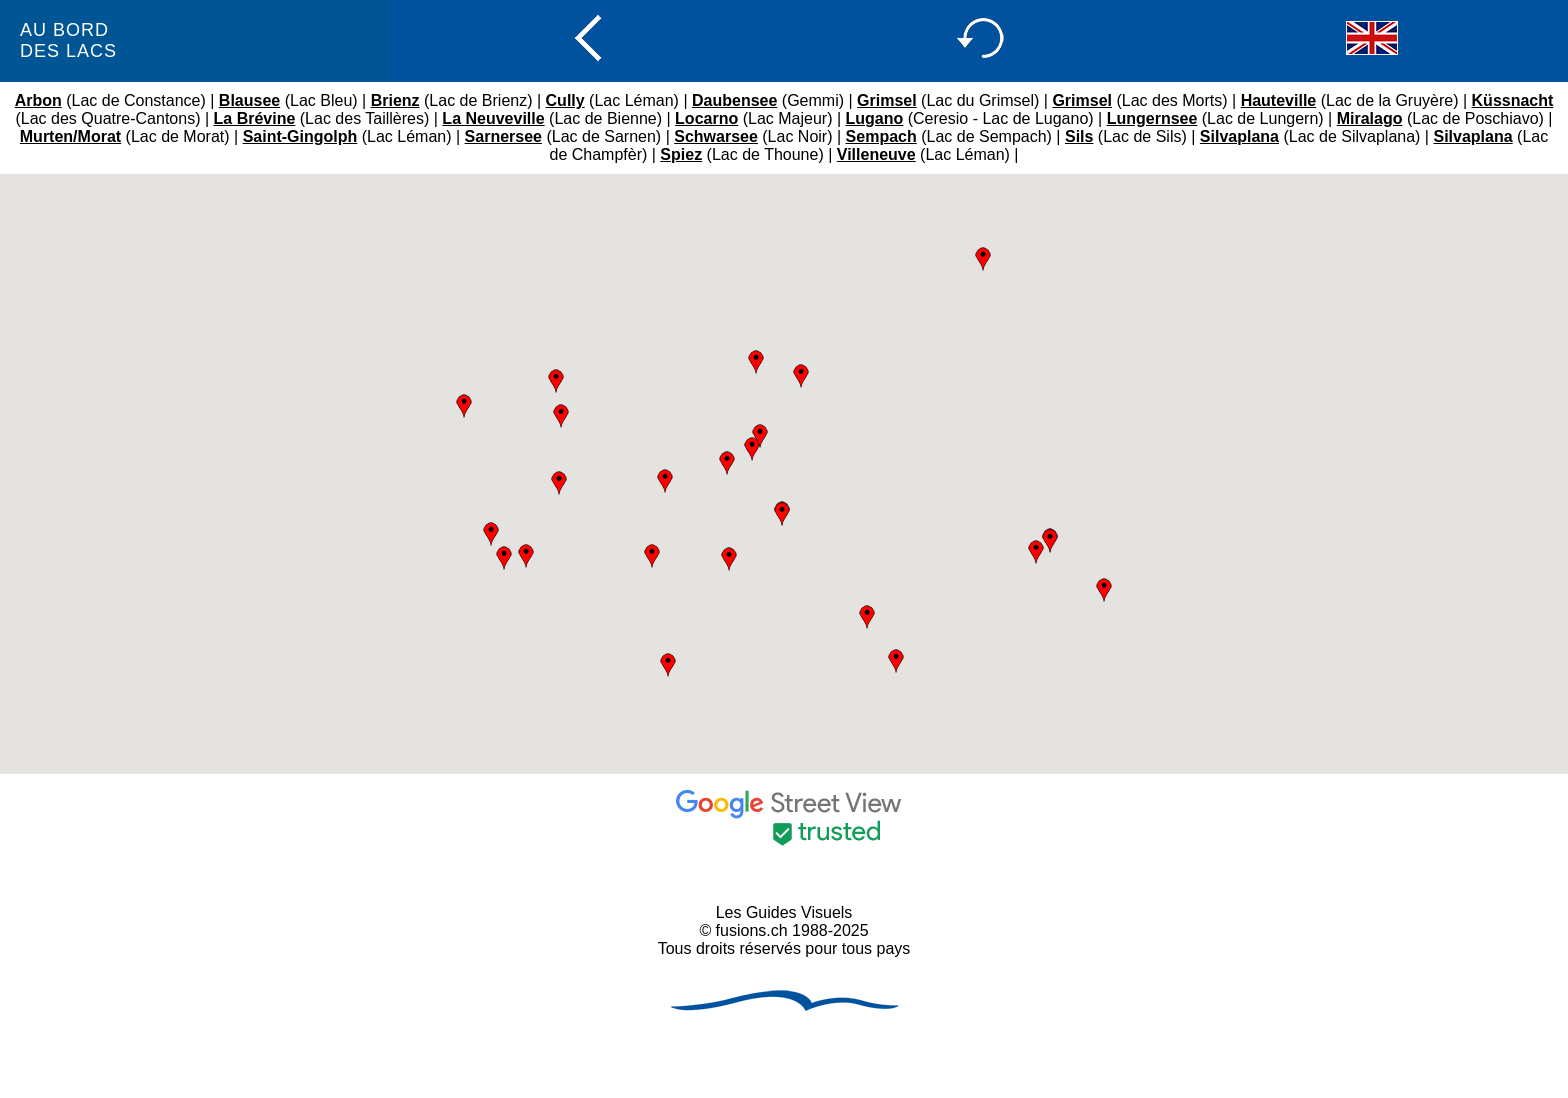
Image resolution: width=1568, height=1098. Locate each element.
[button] (983, 259)
